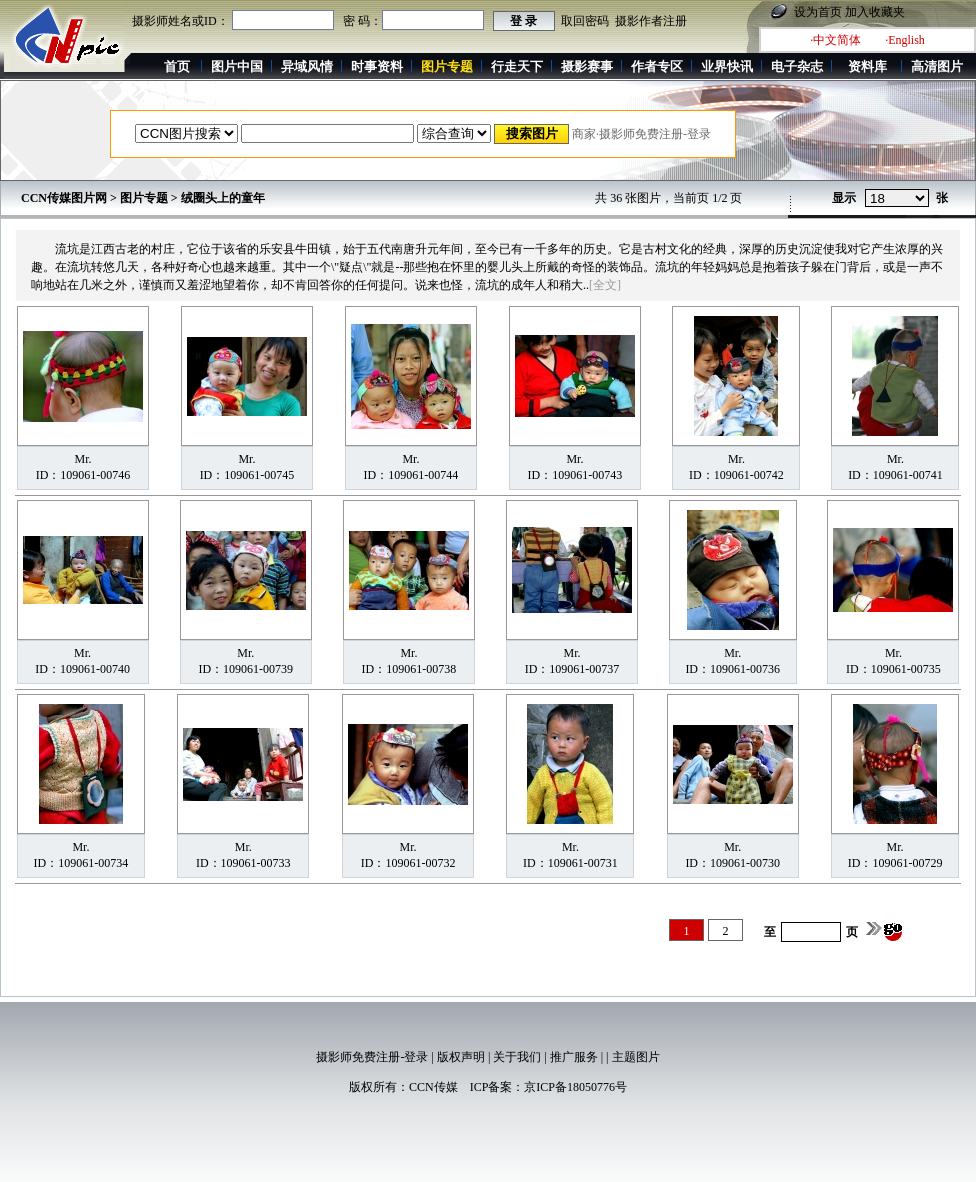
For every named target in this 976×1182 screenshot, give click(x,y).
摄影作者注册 (651, 21)
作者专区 (657, 66)
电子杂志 (797, 66)
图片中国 (237, 66)
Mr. (82, 459)
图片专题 (144, 198)
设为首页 (818, 12)
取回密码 (585, 21)
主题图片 (636, 1057)
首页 (177, 66)
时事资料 (377, 66)
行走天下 (517, 66)
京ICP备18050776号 (575, 1087)
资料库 (867, 66)
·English (905, 40)
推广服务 (574, 1057)
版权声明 (461, 1057)
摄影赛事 (587, 66)
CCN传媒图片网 (64, 198)
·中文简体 (835, 40)
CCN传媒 (433, 1087)
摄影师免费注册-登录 (372, 1057)
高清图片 (937, 66)
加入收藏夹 (875, 12)
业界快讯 (727, 66)
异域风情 (307, 66)
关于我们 (517, 1057)
